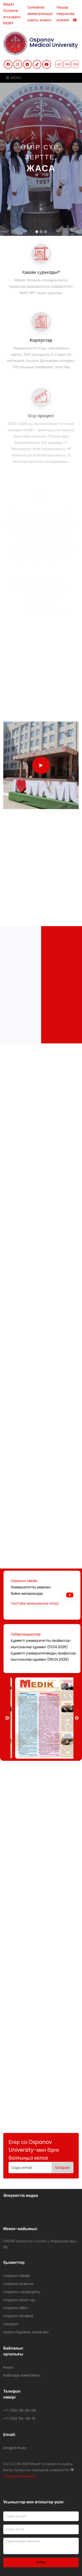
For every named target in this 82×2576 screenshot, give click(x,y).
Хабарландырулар (26, 1634)
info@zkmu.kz (15, 2447)
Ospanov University (20, 2476)
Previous (7, 1718)
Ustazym (10, 2324)
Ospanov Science (18, 2283)
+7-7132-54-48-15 (19, 2418)
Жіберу (41, 2562)
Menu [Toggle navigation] (14, 77)
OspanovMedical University (54, 42)
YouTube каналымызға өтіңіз (35, 1603)
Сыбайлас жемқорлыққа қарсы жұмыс (39, 13)
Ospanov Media (24, 1580)
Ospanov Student (18, 2315)
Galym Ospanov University (26, 2332)
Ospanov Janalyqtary (21, 2291)
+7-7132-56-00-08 (19, 2410)
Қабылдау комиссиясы (21, 2375)
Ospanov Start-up (19, 2300)
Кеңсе (8, 2367)
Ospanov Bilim (15, 2307)
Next (77, 1718)
